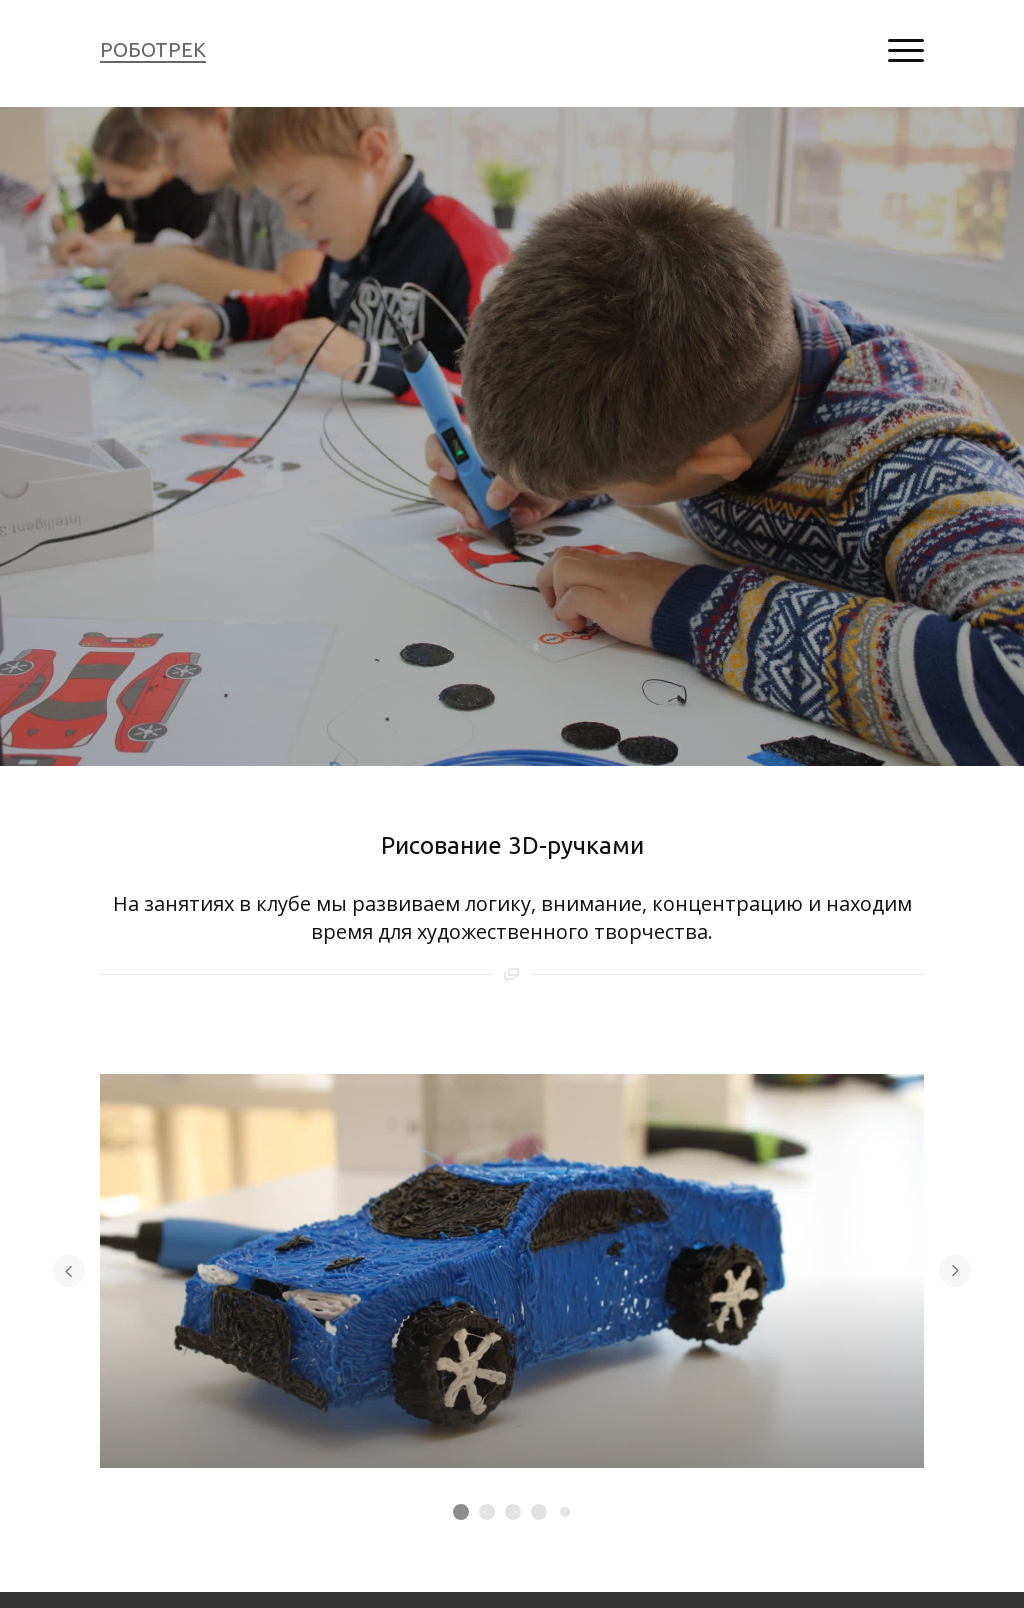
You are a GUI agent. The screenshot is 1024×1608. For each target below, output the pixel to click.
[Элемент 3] (513, 1512)
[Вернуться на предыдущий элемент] (69, 1271)
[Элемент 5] (565, 1512)
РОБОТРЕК (153, 49)
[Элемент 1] (461, 1512)
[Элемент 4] (539, 1512)
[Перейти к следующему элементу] (955, 1271)
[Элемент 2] (487, 1512)
